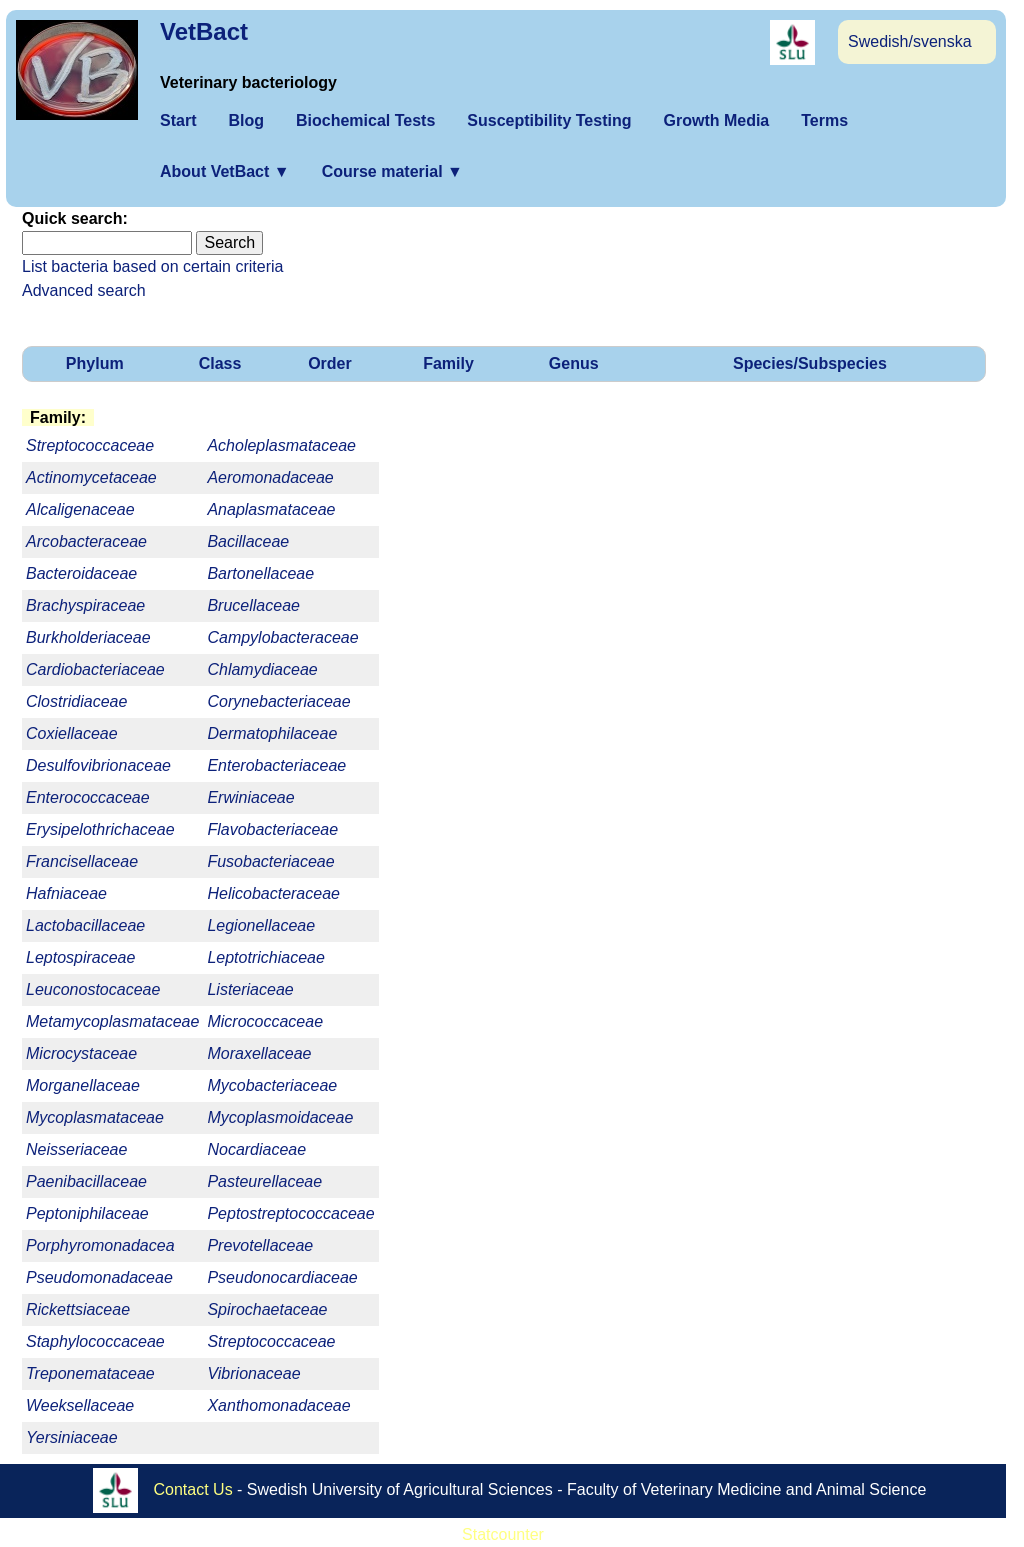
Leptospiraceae (80, 957)
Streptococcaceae (271, 1341)
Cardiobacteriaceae (95, 669)
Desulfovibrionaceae (98, 765)
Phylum (95, 363)
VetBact (204, 31)
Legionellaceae (261, 925)
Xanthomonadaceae (278, 1405)
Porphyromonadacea (100, 1245)
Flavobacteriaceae (272, 829)
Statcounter (503, 1534)
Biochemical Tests (365, 120)
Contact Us (193, 1489)
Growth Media (716, 120)
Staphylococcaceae (95, 1341)
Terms (824, 120)
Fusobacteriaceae (270, 861)
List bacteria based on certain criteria (152, 266)
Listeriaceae (250, 989)
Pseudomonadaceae (99, 1277)
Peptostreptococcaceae (290, 1213)
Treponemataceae (90, 1373)
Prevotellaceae (260, 1245)
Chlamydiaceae (262, 669)
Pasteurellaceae (264, 1181)
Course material (392, 171)
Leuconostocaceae (93, 989)
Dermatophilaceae (272, 733)
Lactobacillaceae (85, 925)
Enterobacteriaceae (276, 765)
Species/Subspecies (810, 363)
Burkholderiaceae (88, 637)
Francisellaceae (82, 861)
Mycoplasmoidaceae (280, 1117)
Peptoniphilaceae (87, 1213)
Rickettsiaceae (78, 1309)
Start (178, 120)
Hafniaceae (66, 893)
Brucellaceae (253, 605)
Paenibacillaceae (86, 1181)
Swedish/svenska (910, 41)
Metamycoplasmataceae (112, 1021)
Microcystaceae (81, 1053)
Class (220, 363)
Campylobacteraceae (282, 637)
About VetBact (225, 171)
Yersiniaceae (72, 1437)
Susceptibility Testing (549, 120)
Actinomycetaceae (91, 477)
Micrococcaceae (265, 1021)
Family (448, 363)
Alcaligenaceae (80, 509)
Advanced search (84, 290)
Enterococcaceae (88, 797)
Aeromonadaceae (270, 477)
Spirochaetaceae (267, 1309)
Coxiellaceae (72, 733)
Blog (246, 120)
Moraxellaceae (259, 1053)
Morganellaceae (83, 1085)
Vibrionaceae (253, 1373)
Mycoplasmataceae (95, 1117)
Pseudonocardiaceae (282, 1277)
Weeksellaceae (80, 1405)
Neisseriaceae (76, 1149)
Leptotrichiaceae (265, 957)
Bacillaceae (248, 541)
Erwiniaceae (250, 797)
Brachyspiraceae (85, 605)
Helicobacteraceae (273, 893)
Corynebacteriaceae (278, 701)
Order (330, 363)
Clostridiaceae (76, 701)
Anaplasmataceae (271, 509)
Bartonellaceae (260, 573)
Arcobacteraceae (86, 541)
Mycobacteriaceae (272, 1085)
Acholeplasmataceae (281, 445)
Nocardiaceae (256, 1149)
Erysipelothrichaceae (100, 829)
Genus (574, 363)
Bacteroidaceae (81, 573)
